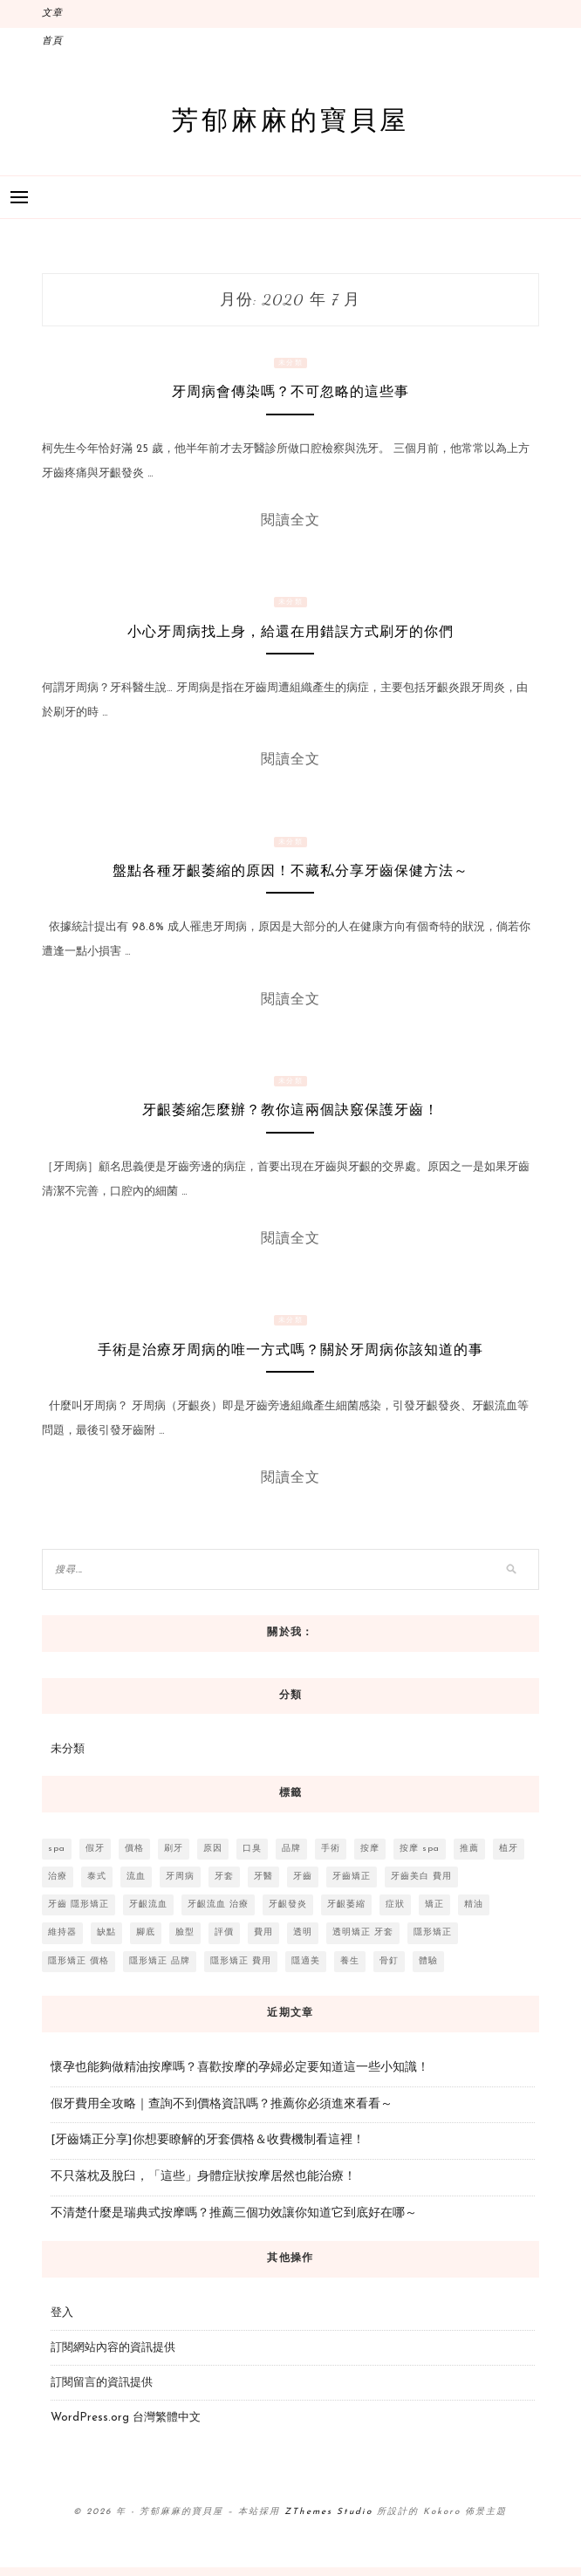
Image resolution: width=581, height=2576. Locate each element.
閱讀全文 (290, 519)
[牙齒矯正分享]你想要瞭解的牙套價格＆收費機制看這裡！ (208, 2140)
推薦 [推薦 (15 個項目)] (469, 1848)
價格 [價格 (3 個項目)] (134, 1848)
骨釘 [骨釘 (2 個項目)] (389, 1961)
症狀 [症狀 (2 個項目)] (395, 1904)
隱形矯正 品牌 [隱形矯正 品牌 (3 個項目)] (159, 1961)
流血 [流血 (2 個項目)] (136, 1876)
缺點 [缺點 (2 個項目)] (106, 1932)
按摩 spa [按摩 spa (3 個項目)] (420, 1848)
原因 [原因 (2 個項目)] (212, 1848)
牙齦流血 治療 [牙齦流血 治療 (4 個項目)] (218, 1904)
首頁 (52, 41)
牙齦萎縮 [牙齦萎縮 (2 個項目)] (346, 1904)
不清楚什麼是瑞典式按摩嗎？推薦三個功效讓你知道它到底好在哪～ (234, 2213)
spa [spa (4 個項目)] (56, 1848)
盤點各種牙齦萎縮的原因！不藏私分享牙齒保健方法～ (290, 870)
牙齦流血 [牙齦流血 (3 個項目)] (148, 1904)
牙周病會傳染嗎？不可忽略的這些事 (290, 391)
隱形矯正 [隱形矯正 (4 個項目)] (433, 1932)
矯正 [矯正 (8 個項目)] (434, 1904)
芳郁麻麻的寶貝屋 (290, 118)
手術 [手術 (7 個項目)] (330, 1848)
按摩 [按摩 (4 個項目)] (369, 1848)
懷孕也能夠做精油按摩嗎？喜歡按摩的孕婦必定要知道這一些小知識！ (240, 2067)
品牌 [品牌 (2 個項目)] (291, 1848)
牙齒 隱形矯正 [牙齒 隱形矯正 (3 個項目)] (78, 1904)
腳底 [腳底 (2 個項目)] (145, 1932)
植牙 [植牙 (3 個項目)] (508, 1848)
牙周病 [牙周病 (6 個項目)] (180, 1876)
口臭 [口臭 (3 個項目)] (252, 1848)
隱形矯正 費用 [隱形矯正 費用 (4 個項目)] (240, 1961)
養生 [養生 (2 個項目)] (349, 1961)
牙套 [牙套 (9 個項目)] (224, 1876)
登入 (62, 2313)
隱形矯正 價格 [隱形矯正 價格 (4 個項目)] (78, 1961)
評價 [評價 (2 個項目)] (224, 1932)
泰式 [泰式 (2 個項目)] (96, 1876)
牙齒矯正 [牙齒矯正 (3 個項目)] (351, 1876)
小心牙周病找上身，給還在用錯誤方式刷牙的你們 (290, 631)
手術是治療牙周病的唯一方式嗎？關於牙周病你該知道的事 (290, 1349)
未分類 (290, 363)
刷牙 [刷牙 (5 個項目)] (173, 1848)
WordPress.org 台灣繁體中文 (126, 2417)
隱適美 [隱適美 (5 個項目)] (305, 1961)
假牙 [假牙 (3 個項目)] (95, 1848)
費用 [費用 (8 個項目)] (263, 1932)
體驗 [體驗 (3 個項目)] (428, 1961)
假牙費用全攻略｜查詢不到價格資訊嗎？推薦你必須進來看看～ (222, 2104)
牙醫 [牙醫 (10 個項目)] (263, 1876)
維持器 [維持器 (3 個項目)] (62, 1932)
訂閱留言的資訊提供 (102, 2382)
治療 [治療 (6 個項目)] (57, 1876)
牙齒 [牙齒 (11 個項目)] (302, 1876)
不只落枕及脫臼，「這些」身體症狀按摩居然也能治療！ (203, 2176)
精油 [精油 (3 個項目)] (473, 1904)
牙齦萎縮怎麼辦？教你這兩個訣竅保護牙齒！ (290, 1109)
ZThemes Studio (328, 2512)
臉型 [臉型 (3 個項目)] (185, 1932)
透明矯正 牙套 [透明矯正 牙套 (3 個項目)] (362, 1932)
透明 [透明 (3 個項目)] (302, 1932)
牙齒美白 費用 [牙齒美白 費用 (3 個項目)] (421, 1876)
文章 (52, 13)
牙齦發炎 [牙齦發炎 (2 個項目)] (288, 1904)
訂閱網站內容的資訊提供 (113, 2347)
